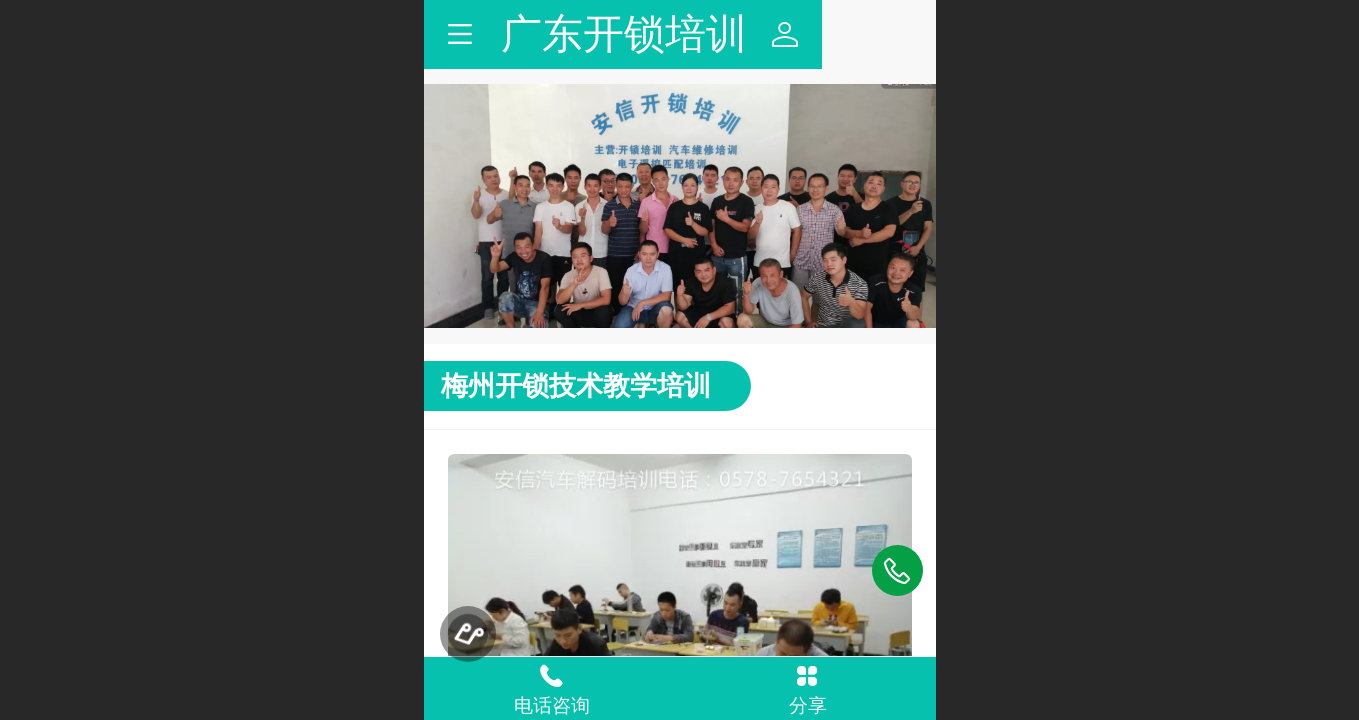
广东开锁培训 (681, 34)
